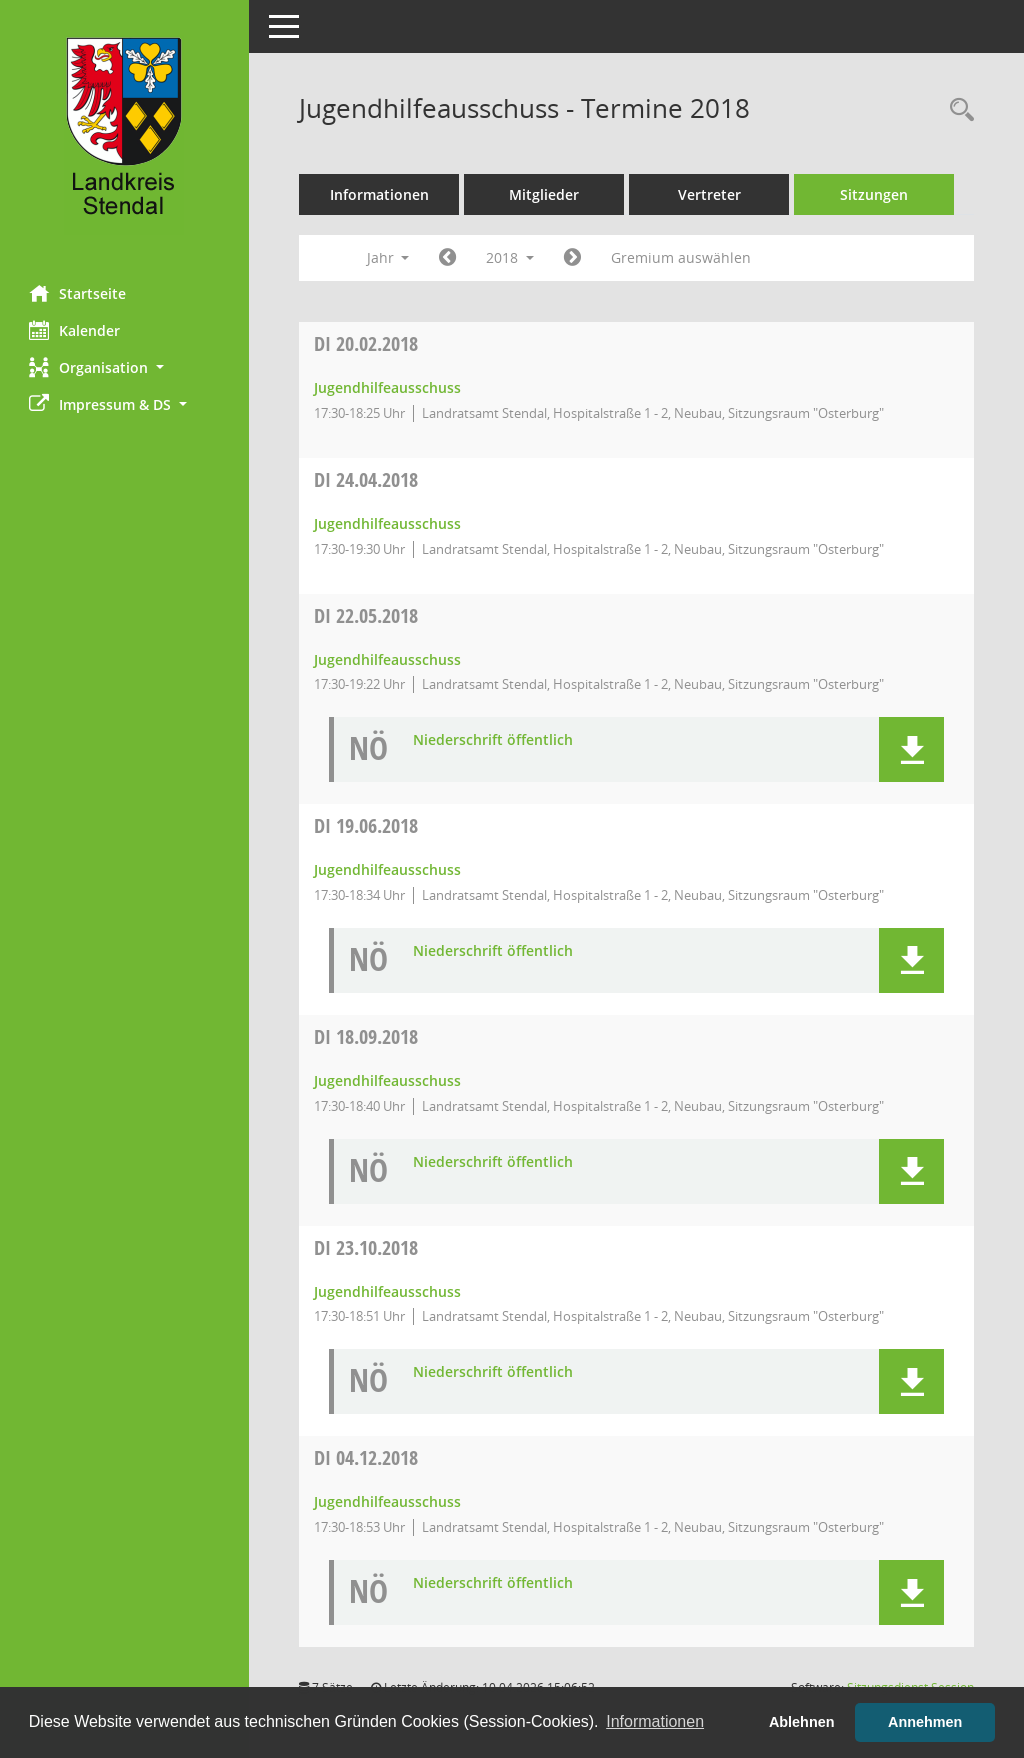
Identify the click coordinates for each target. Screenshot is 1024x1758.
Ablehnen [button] (802, 1722)
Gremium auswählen (682, 257)
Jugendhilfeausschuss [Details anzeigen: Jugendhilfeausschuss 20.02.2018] (388, 387)
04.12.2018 (367, 1457)
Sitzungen (875, 194)
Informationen (380, 194)
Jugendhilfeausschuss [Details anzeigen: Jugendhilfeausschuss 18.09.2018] (388, 1080)
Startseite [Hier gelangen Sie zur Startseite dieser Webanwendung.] (78, 293)
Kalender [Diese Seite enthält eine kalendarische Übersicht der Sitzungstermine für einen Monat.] (75, 330)
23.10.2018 (367, 1247)
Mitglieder (545, 194)
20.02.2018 (367, 343)
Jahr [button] (388, 257)
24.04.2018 (367, 479)
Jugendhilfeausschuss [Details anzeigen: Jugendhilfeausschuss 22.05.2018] (388, 659)
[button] (125, 367)
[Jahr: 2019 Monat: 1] (573, 258)
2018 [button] (511, 257)
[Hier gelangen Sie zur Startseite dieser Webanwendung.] (125, 135)
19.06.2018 (367, 825)
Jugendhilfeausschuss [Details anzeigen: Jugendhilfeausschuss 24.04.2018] (388, 523)
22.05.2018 (367, 615)
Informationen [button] (655, 1721)
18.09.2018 (367, 1036)
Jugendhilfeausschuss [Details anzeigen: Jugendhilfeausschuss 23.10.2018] (388, 1291)
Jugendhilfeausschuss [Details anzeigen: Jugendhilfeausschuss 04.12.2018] (388, 1501)
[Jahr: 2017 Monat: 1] (448, 258)
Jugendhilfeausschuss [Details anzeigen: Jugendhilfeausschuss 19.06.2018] (388, 869)
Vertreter (710, 194)
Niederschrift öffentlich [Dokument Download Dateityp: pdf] (494, 740)
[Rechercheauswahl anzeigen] (957, 110)
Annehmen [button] (925, 1722)
